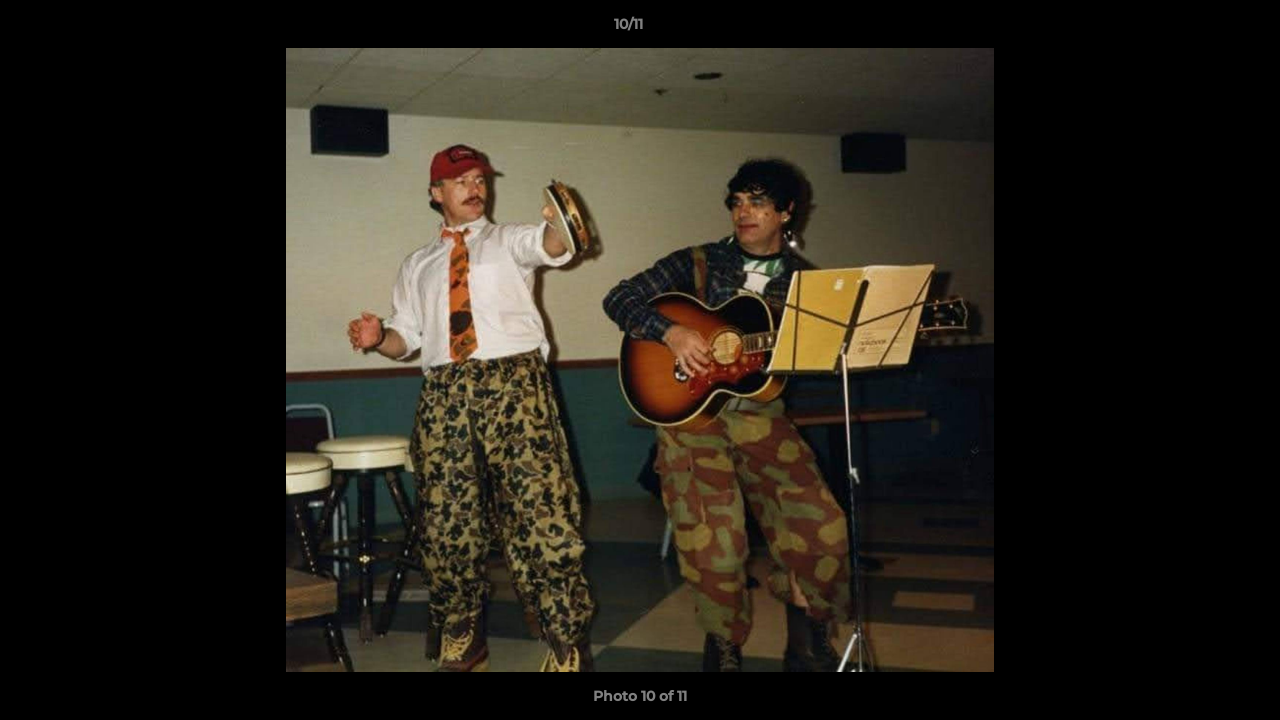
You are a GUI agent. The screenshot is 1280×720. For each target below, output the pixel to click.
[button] (1196, 29)
